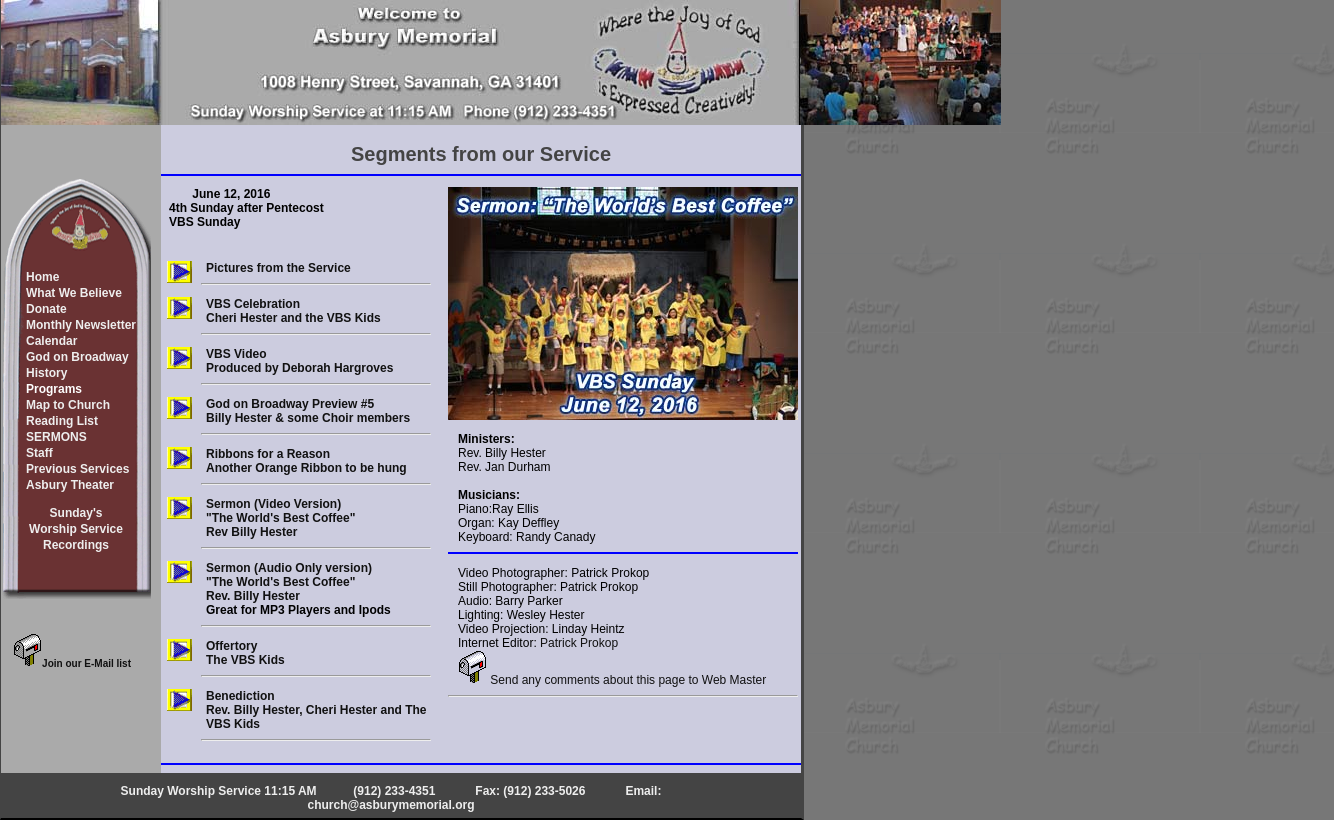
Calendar (51, 341)
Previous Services (77, 469)
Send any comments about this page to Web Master (612, 680)
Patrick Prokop (579, 643)
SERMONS (56, 437)
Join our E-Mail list (72, 663)
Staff (39, 453)
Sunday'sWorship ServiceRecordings (76, 529)
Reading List (62, 421)
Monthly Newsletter (81, 325)
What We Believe (74, 293)
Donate (46, 309)
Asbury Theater (70, 485)
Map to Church (68, 405)
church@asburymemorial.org (390, 805)
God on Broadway (77, 357)
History (46, 373)
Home (42, 277)
